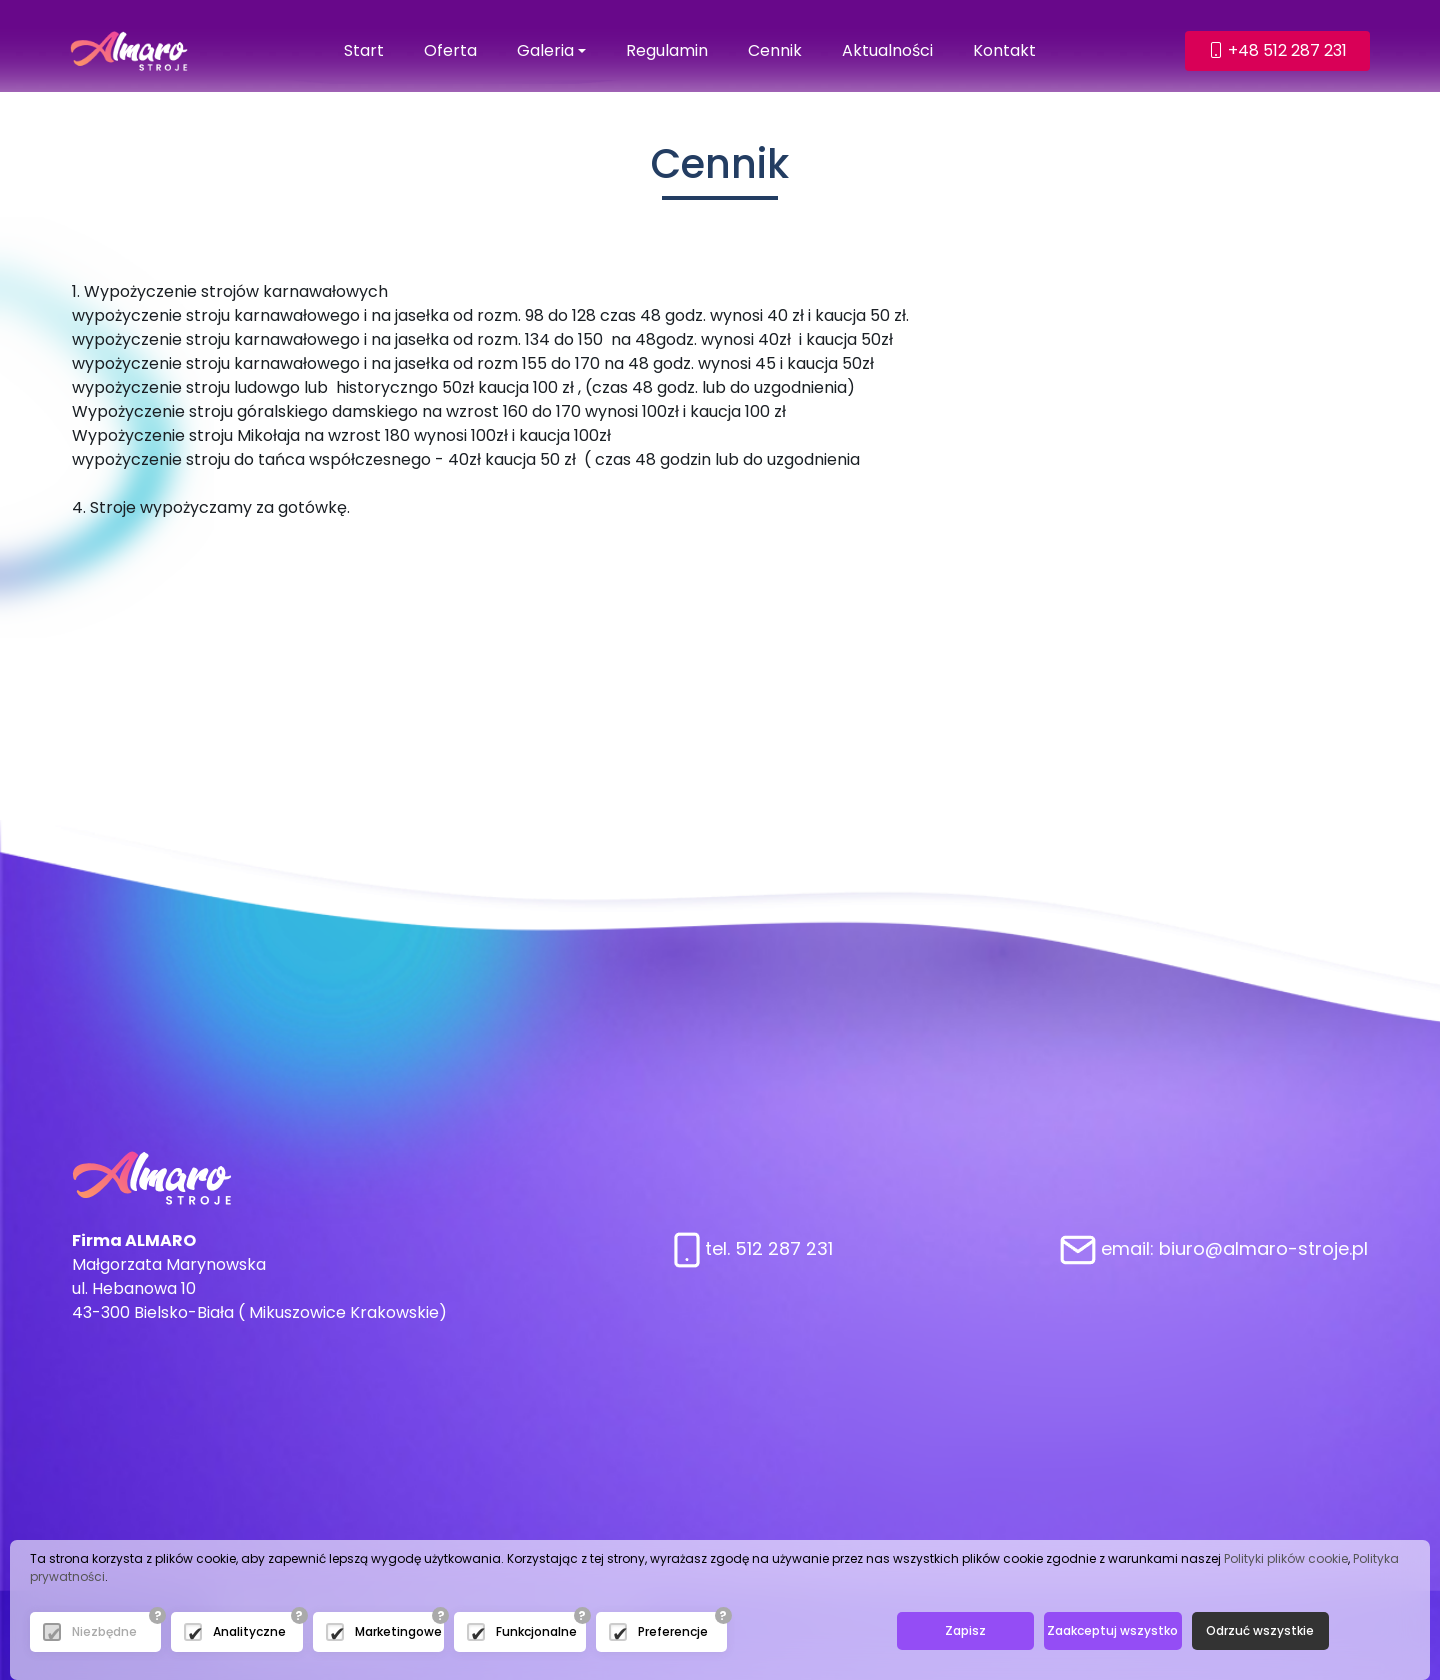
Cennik (775, 50)
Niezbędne (104, 1631)
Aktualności (887, 50)
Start (364, 50)
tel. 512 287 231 (753, 1248)
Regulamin (667, 50)
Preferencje (673, 1631)
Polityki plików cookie (1286, 1558)
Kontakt (1004, 50)
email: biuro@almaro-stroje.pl (1214, 1248)
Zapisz (965, 1630)
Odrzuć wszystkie (1260, 1630)
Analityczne (249, 1631)
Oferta (450, 50)
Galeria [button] (545, 50)
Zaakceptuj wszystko (1112, 1630)
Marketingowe (398, 1631)
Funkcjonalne (536, 1631)
